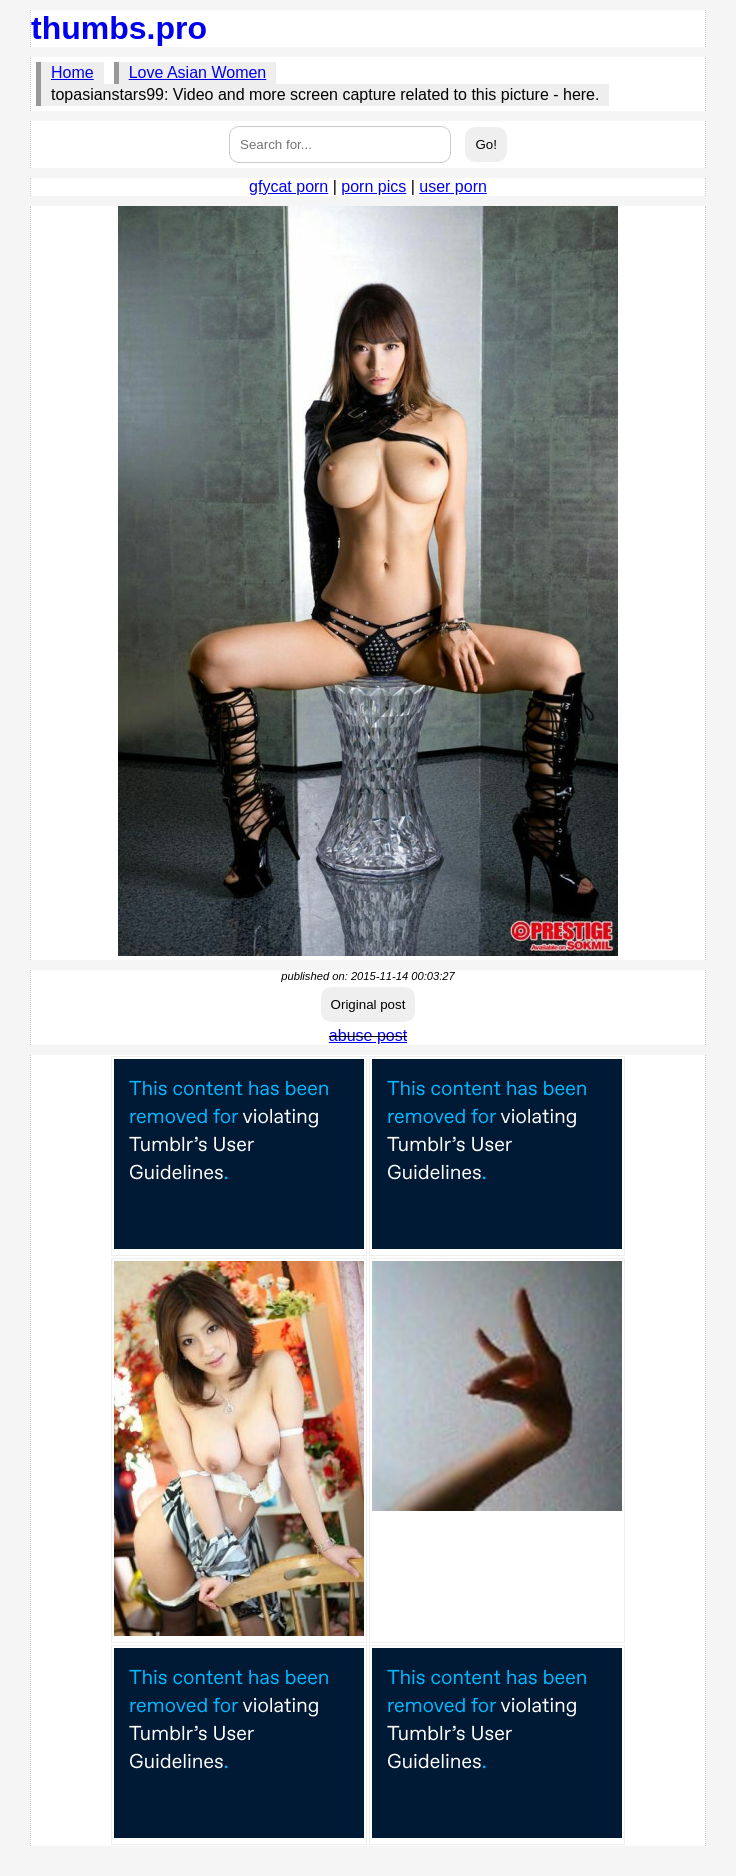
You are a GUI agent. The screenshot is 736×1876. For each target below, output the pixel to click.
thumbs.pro (119, 28)
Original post (368, 1004)
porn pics (373, 186)
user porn (453, 186)
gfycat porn (288, 186)
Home (72, 72)
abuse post (368, 1035)
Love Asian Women (198, 72)
